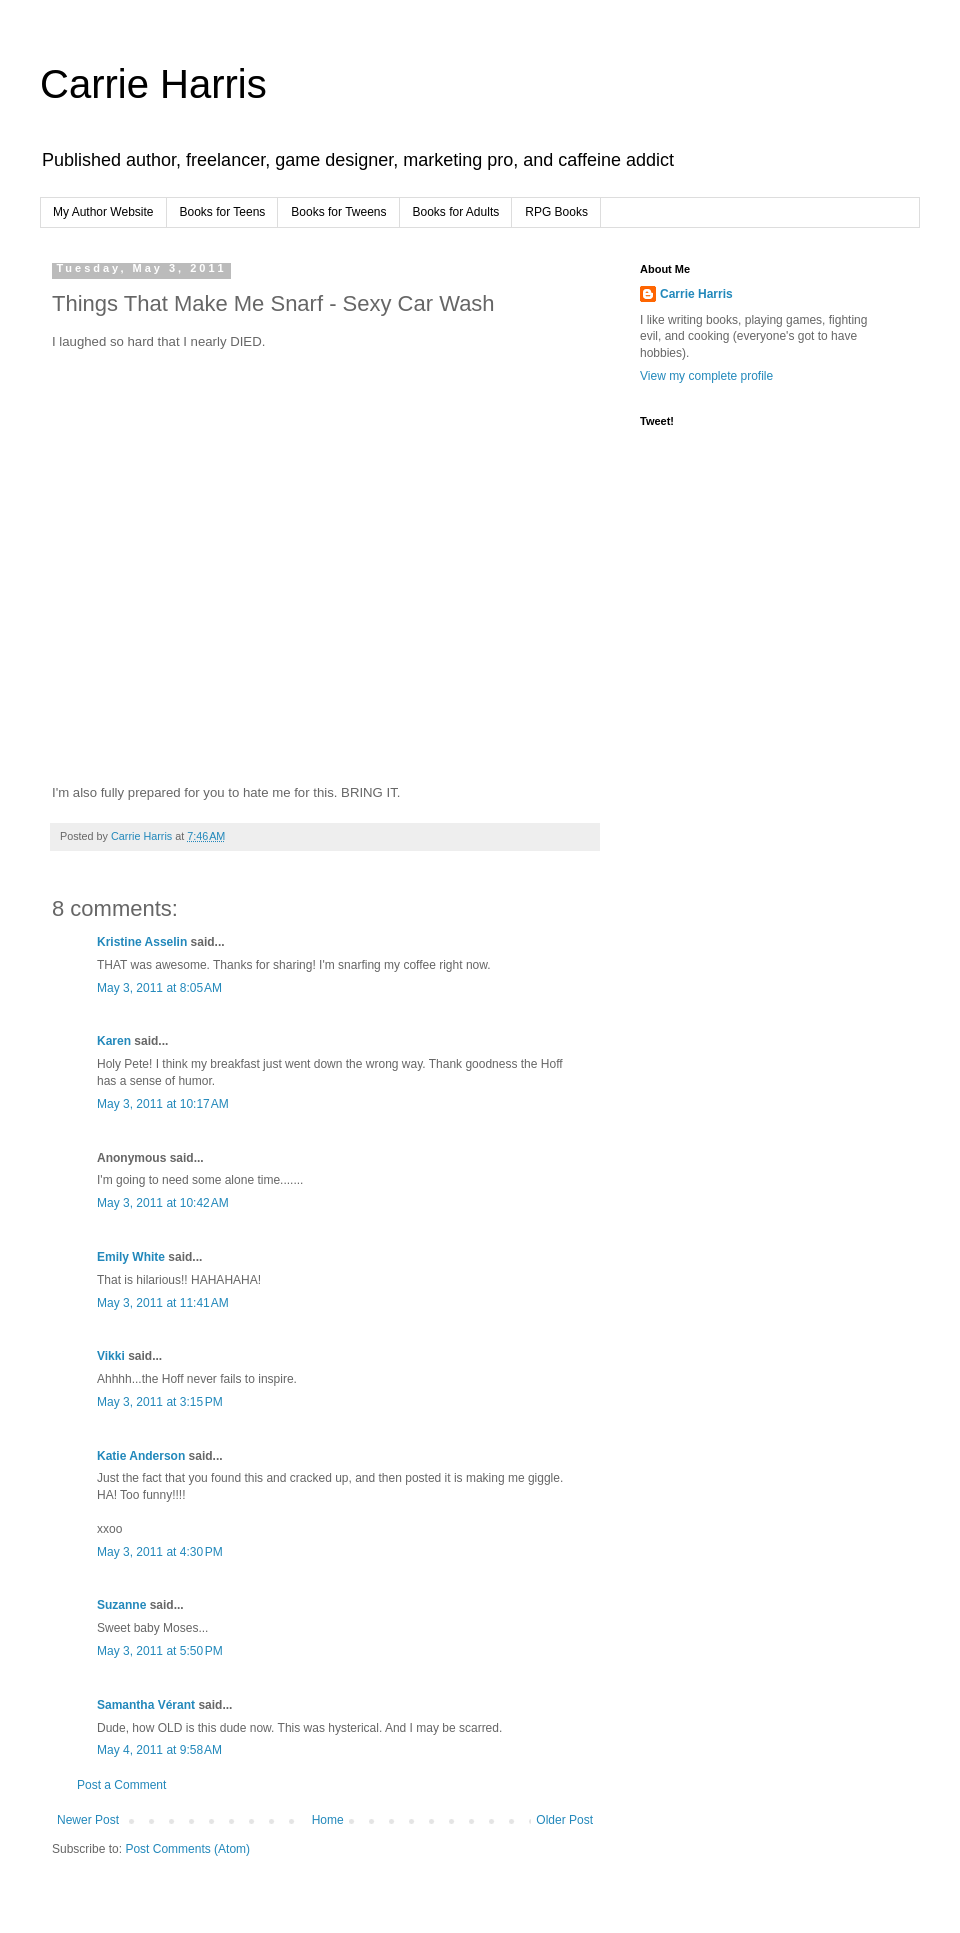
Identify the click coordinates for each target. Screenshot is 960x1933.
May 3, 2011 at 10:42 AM (163, 1203)
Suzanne (121, 1605)
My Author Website (103, 212)
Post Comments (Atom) (187, 1849)
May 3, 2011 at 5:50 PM (160, 1651)
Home (328, 1820)
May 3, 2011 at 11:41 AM (163, 1303)
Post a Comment (121, 1785)
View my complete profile (706, 376)
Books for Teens (223, 212)
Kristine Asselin (142, 942)
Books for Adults (456, 212)
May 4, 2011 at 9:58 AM (159, 1750)
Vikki (112, 1356)
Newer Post (88, 1820)
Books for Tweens (338, 212)
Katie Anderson (141, 1456)
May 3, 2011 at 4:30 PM (160, 1552)
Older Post (564, 1820)
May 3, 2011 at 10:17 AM (163, 1104)
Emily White (131, 1257)
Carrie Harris (153, 84)
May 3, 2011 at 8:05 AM (159, 988)
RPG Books (556, 212)
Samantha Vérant (146, 1705)
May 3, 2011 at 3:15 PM (160, 1402)
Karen (114, 1041)
